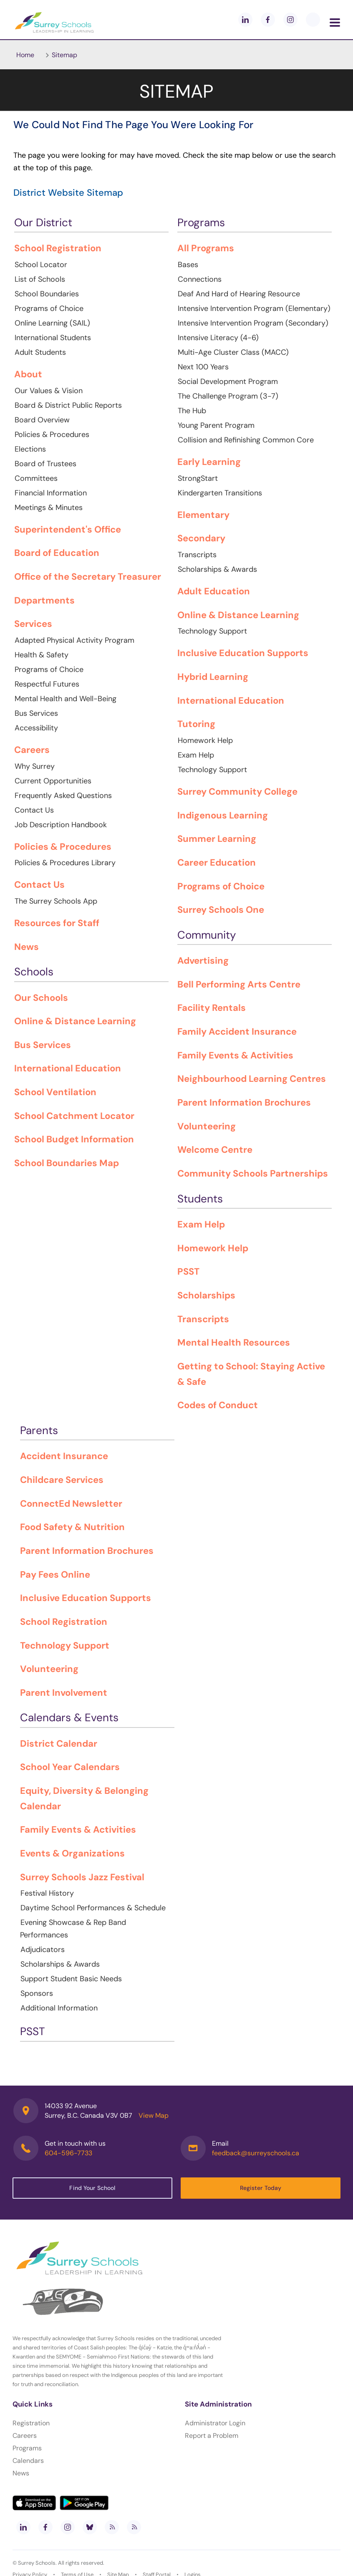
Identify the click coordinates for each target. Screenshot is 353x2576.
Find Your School (92, 2188)
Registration (31, 2423)
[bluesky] (90, 2527)
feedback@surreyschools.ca (255, 2153)
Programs (27, 2448)
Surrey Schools (36, 2562)
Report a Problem (211, 2435)
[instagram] (290, 20)
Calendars (28, 2460)
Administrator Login (215, 2423)
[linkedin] (245, 20)
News (21, 2473)
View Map (154, 2115)
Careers (25, 2435)
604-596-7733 (68, 2153)
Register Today (261, 2188)
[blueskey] (313, 20)
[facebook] (268, 20)
